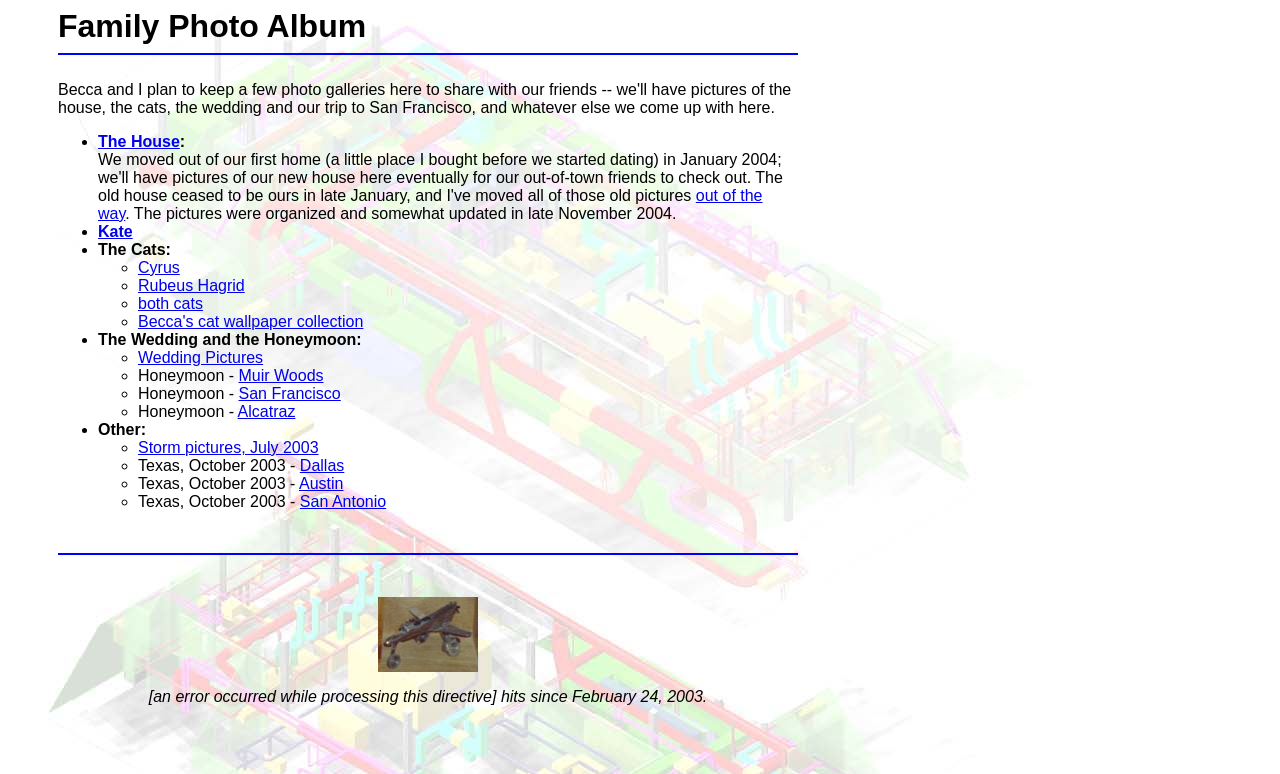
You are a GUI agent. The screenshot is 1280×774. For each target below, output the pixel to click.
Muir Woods (281, 375)
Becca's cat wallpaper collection (250, 321)
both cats (170, 303)
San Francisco (290, 393)
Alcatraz (267, 411)
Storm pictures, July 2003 (228, 447)
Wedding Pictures (200, 357)
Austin (321, 483)
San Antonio (343, 501)
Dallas (322, 465)
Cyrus (159, 267)
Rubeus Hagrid (191, 285)
